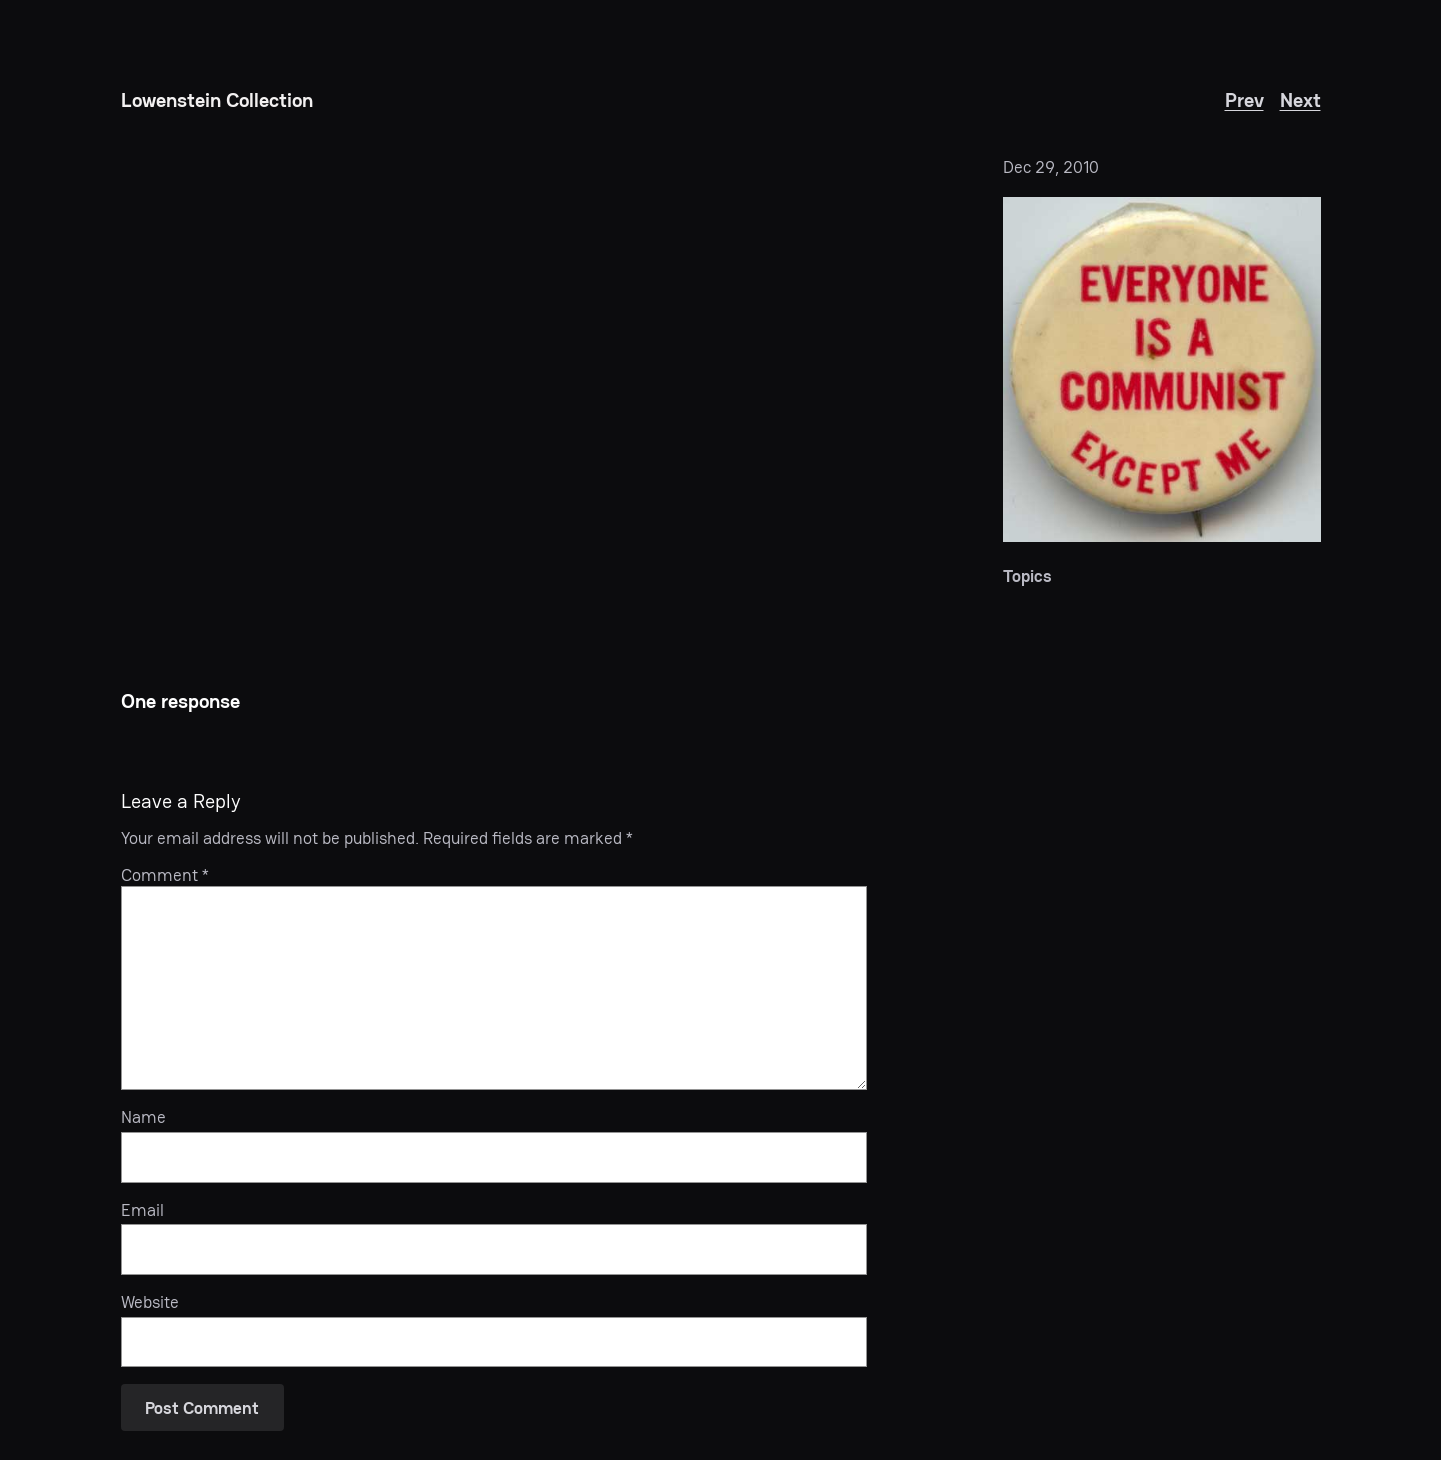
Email (142, 1210)
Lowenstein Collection (217, 100)
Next (1300, 100)
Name (143, 1117)
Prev (1244, 100)
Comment (165, 875)
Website (150, 1302)
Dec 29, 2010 (1051, 167)
